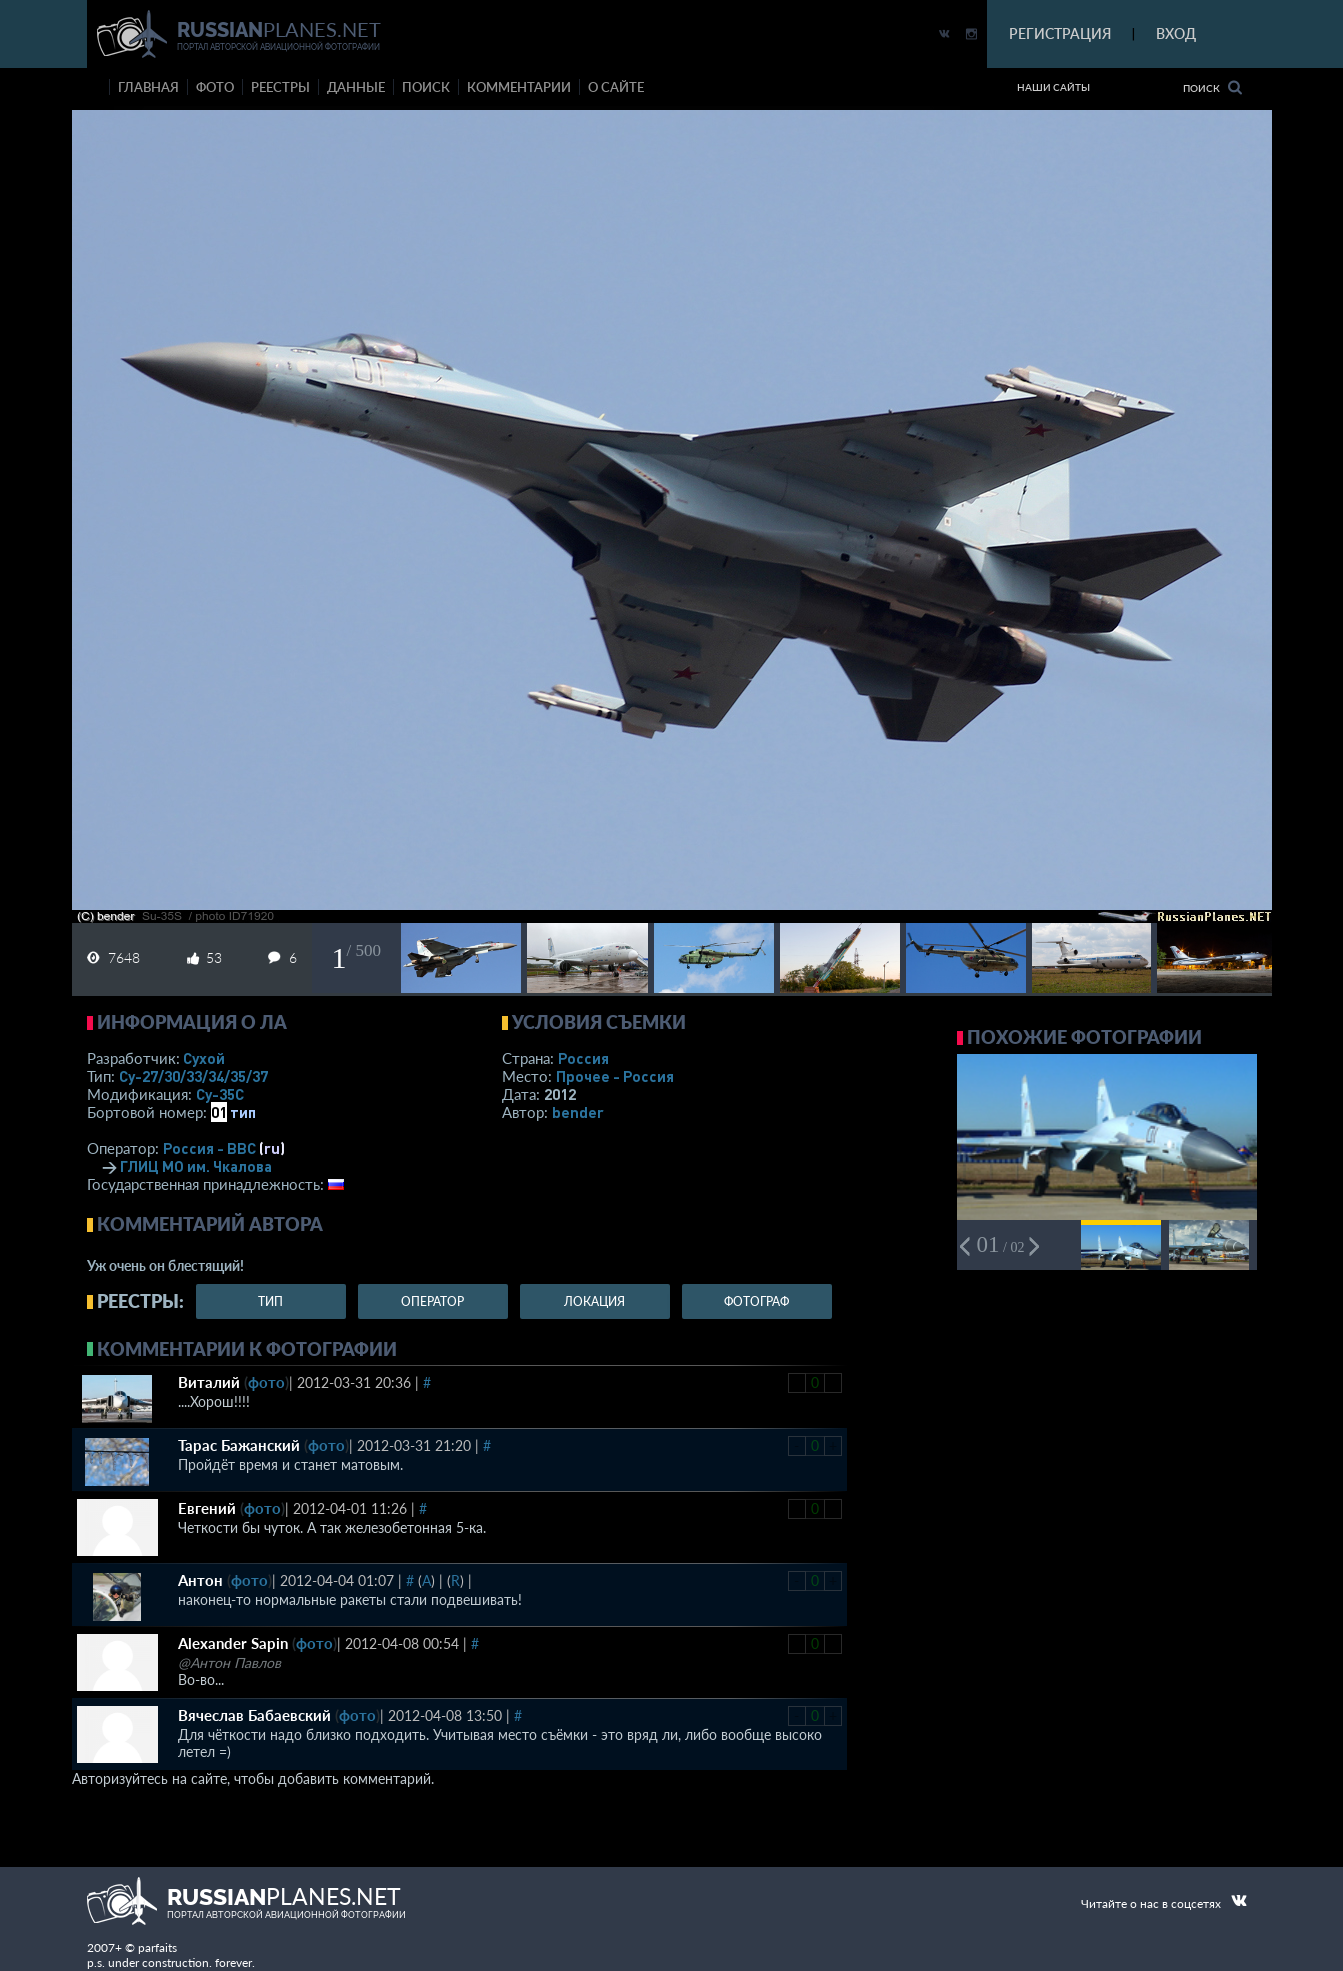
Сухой (204, 1058)
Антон (200, 1580)
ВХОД (1176, 33)
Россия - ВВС (209, 1148)
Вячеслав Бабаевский (254, 1715)
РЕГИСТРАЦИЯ (1060, 33)
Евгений (207, 1508)
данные (356, 87)
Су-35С (220, 1094)
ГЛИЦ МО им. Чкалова (196, 1166)
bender (578, 1112)
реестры (280, 87)
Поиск (1212, 87)
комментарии (519, 87)
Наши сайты (1053, 87)
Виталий (209, 1382)
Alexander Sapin (233, 1643)
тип (243, 1112)
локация (594, 1301)
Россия (583, 1058)
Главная (148, 87)
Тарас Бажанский (239, 1445)
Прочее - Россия (615, 1076)
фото (215, 87)
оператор (432, 1301)
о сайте (616, 87)
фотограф (756, 1301)
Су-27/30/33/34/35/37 (193, 1076)
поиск (426, 87)
